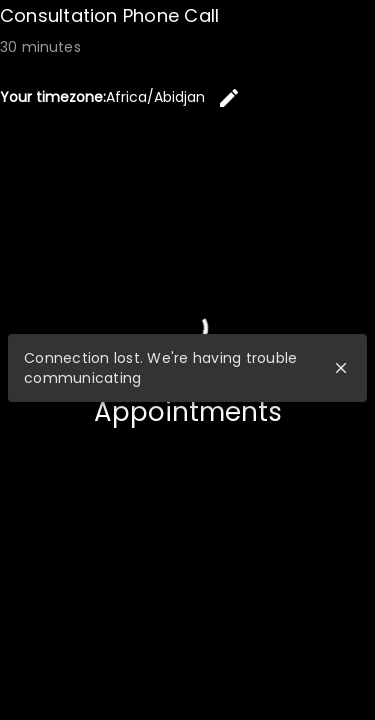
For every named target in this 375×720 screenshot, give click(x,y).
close (341, 368)
